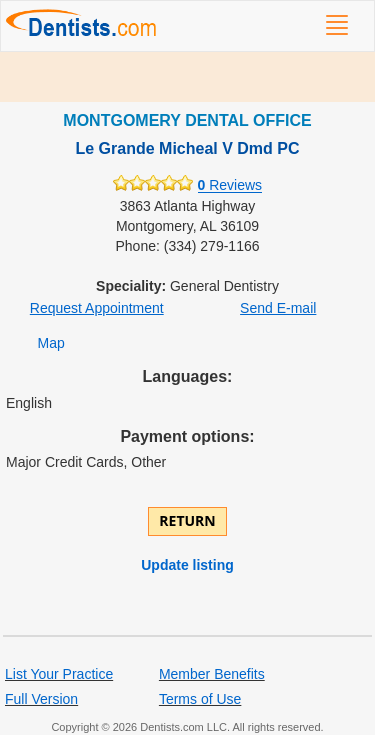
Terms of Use (200, 699)
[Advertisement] (187, 77)
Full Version (41, 699)
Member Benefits (212, 674)
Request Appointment (97, 308)
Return (187, 520)
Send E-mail (278, 308)
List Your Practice (59, 674)
